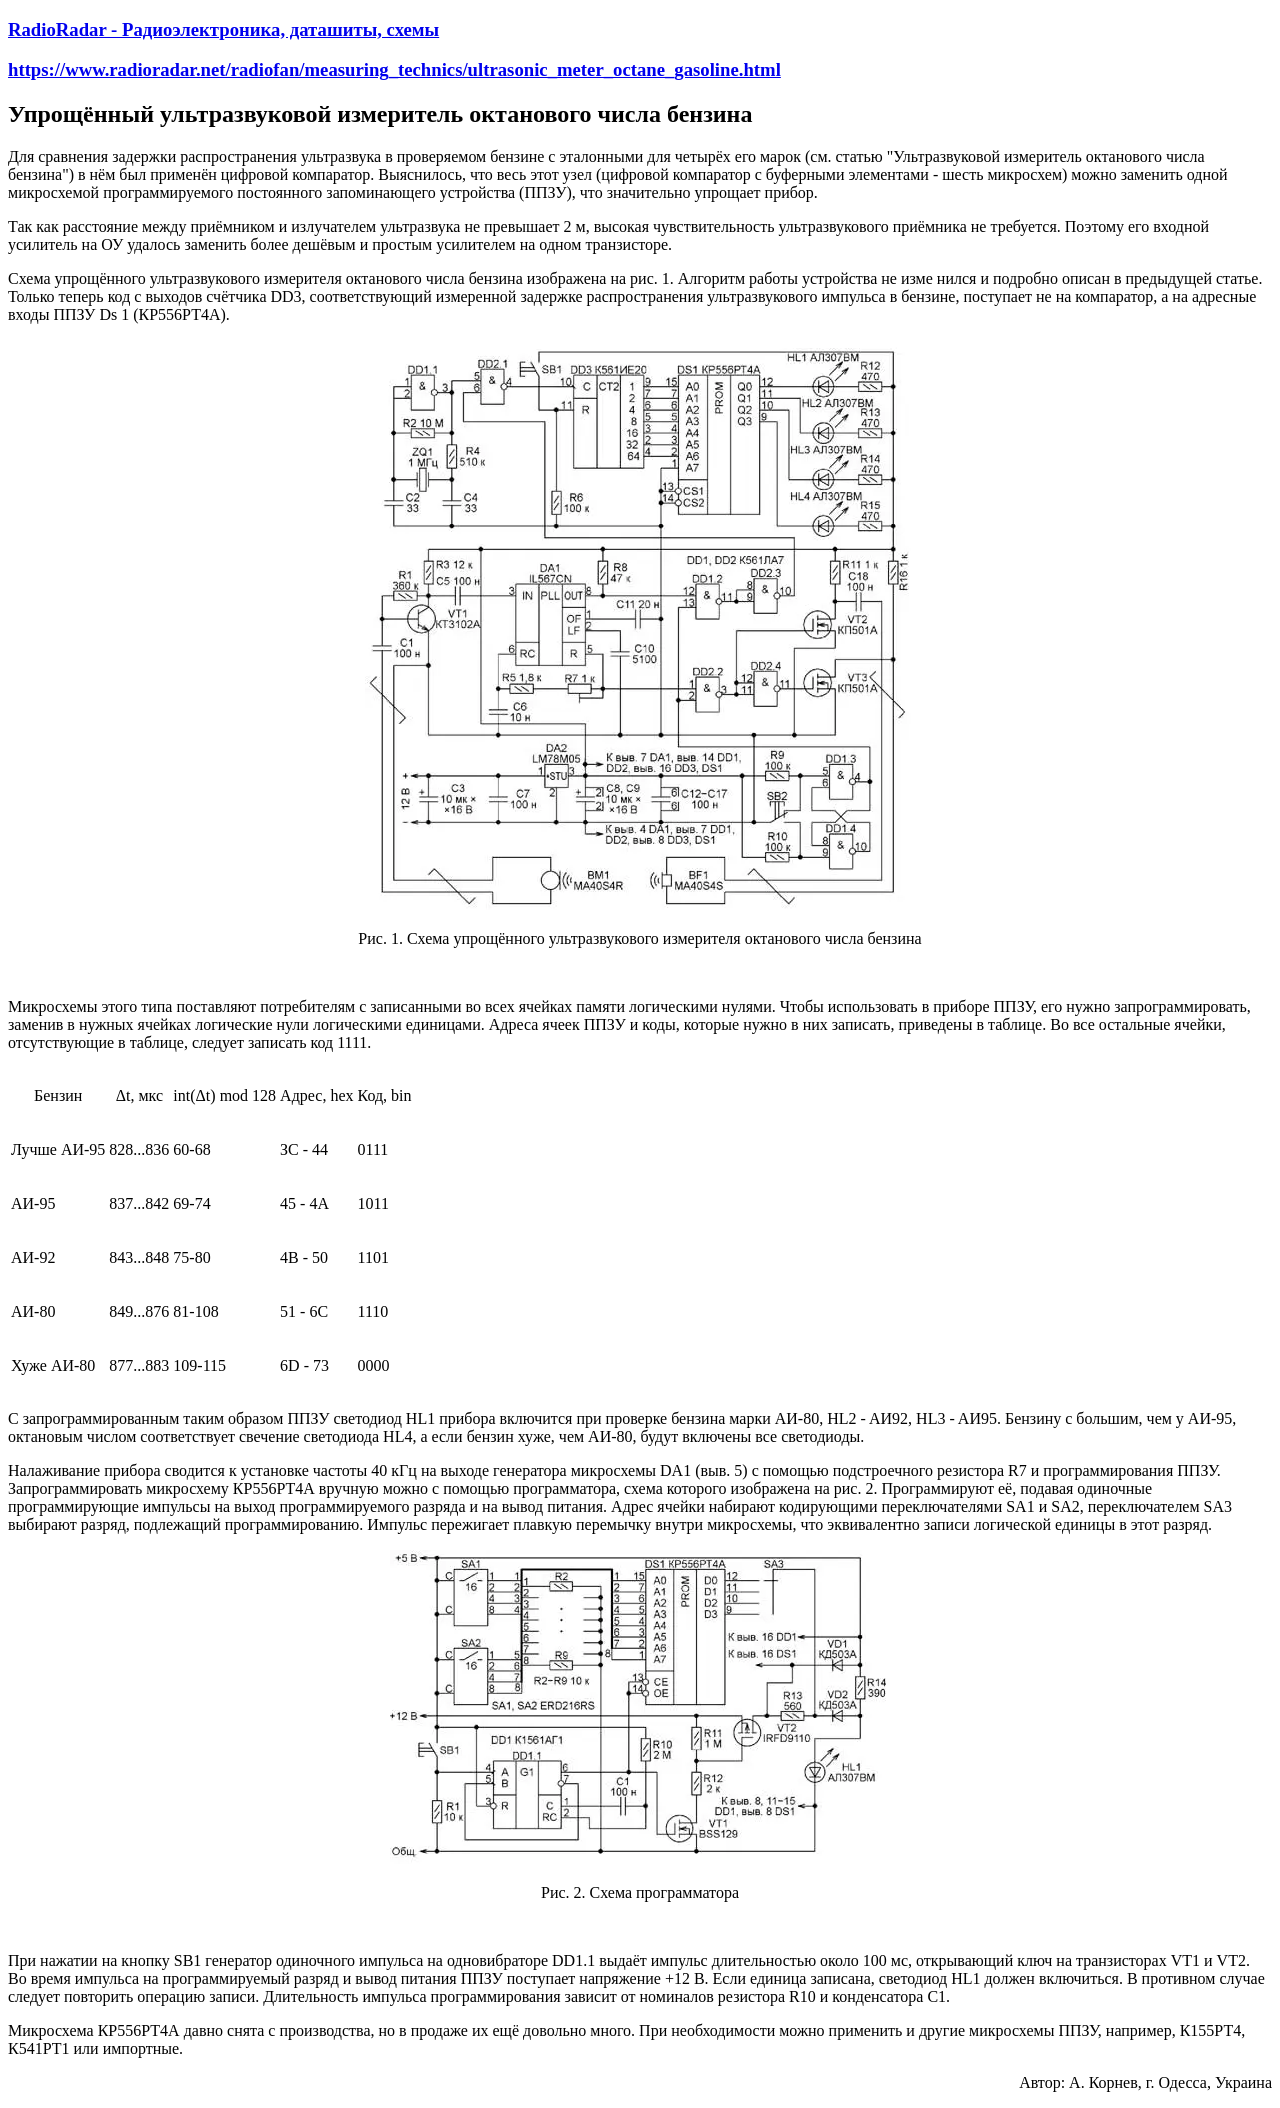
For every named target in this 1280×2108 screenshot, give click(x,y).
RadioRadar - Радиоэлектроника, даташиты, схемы (223, 29)
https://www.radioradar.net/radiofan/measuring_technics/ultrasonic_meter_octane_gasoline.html (394, 69)
